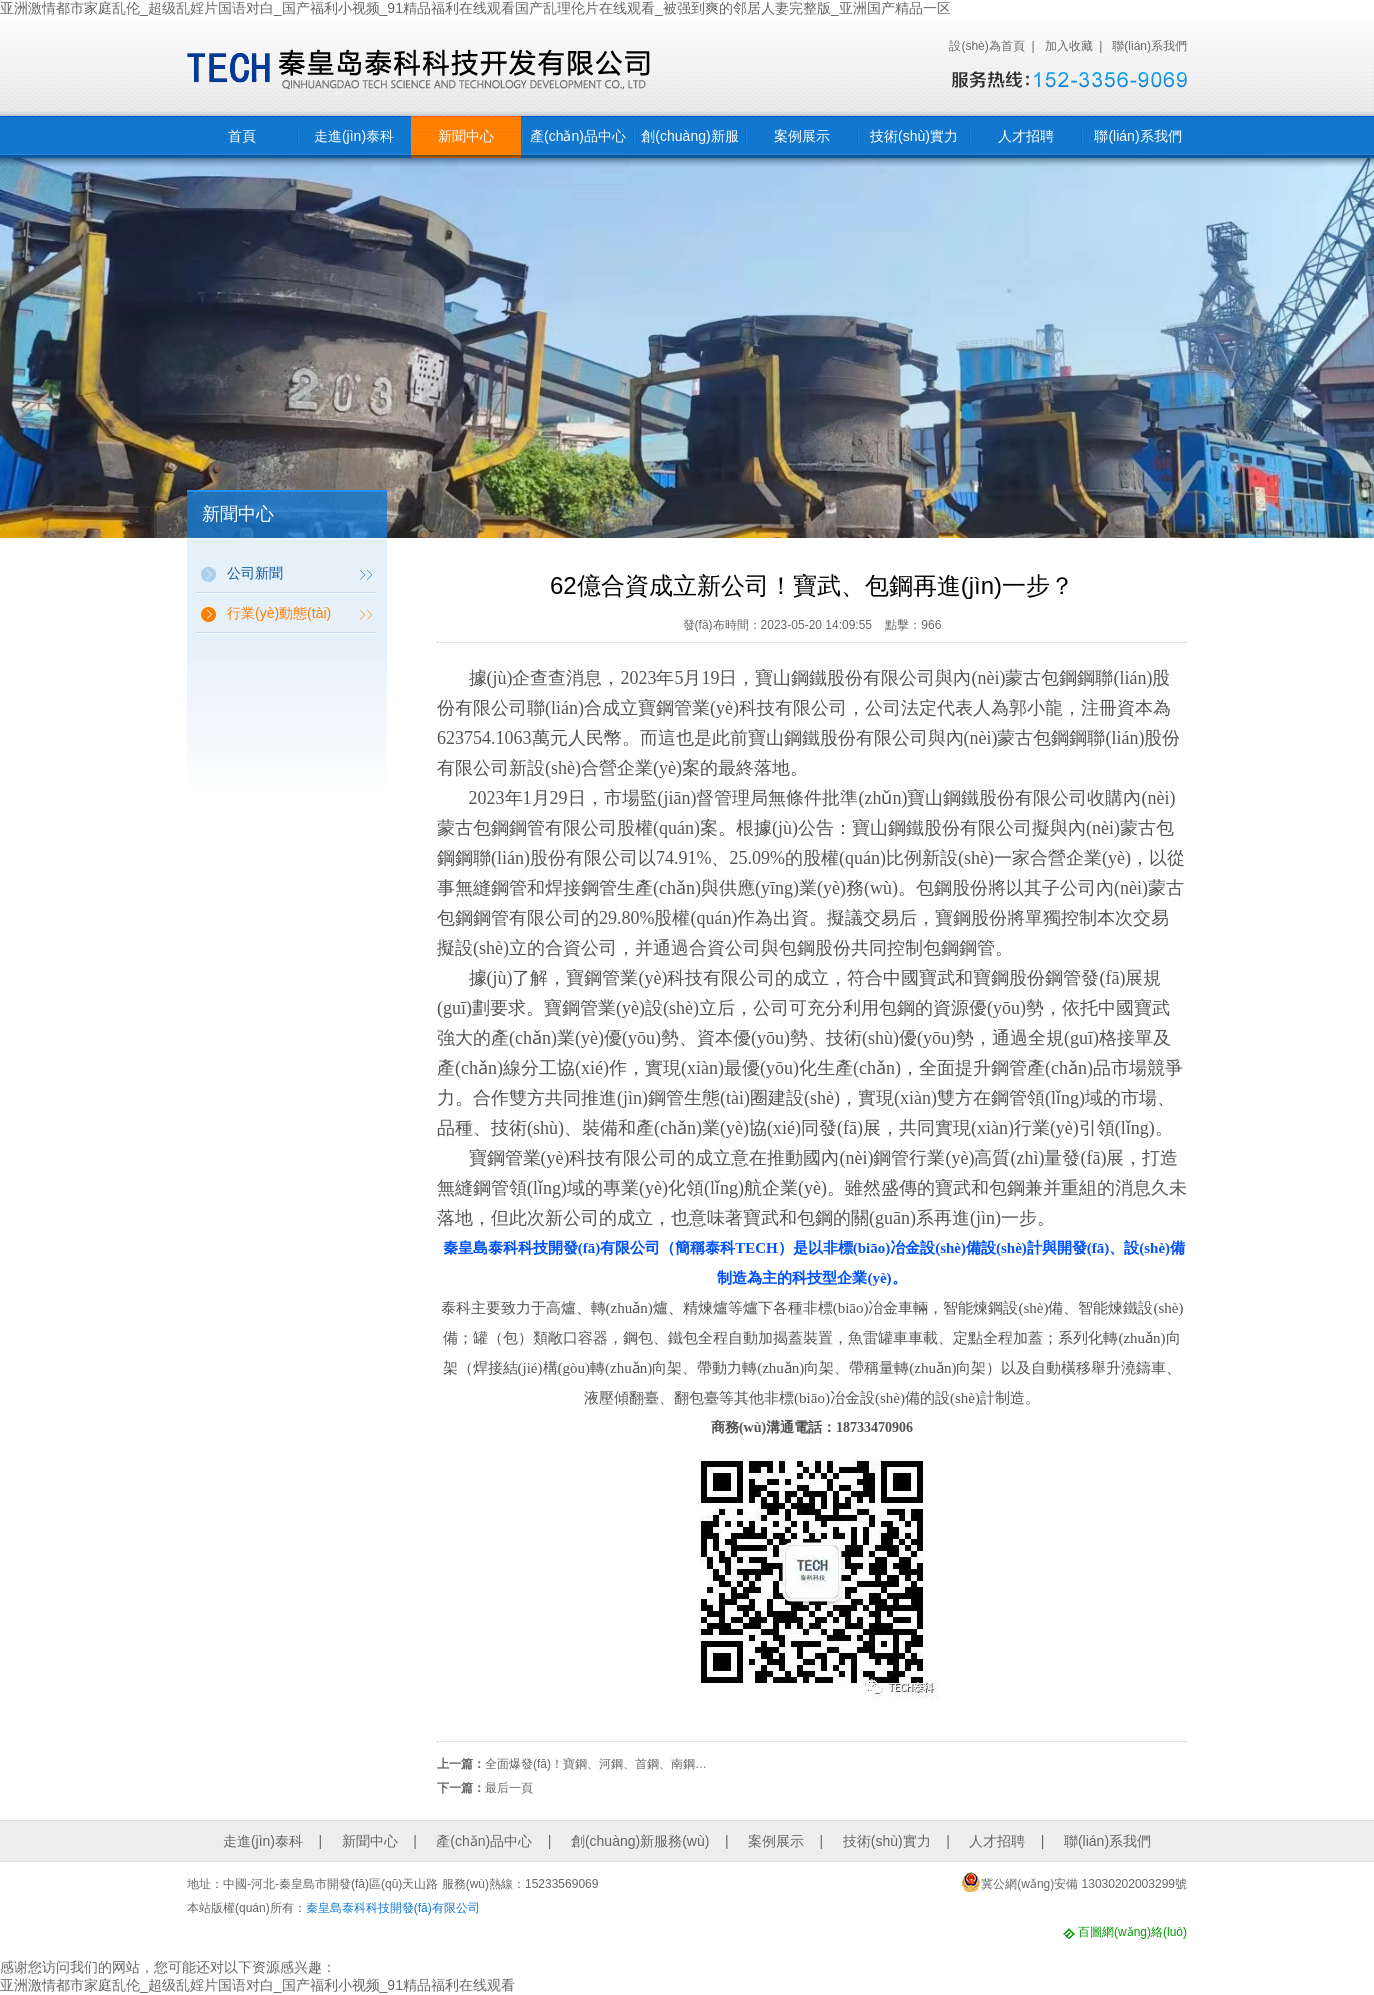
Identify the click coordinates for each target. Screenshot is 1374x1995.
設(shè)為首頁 (986, 46)
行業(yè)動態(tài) (279, 613)
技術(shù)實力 (914, 136)
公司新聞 (255, 573)
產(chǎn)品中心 (578, 136)
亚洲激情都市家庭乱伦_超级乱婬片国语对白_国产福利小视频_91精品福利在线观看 (257, 1985)
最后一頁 (509, 1788)
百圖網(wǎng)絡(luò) (1132, 1932)
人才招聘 (1026, 136)
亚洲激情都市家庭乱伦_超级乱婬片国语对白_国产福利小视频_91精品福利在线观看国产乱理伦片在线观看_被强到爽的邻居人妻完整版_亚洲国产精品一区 (475, 8)
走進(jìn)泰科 (354, 136)
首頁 (242, 136)
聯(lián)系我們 (1149, 46)
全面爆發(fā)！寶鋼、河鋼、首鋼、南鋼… (596, 1764)
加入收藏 (1069, 46)
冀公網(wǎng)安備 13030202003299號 (1074, 1882)
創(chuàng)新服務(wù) (689, 143)
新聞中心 (466, 136)
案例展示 (802, 136)
